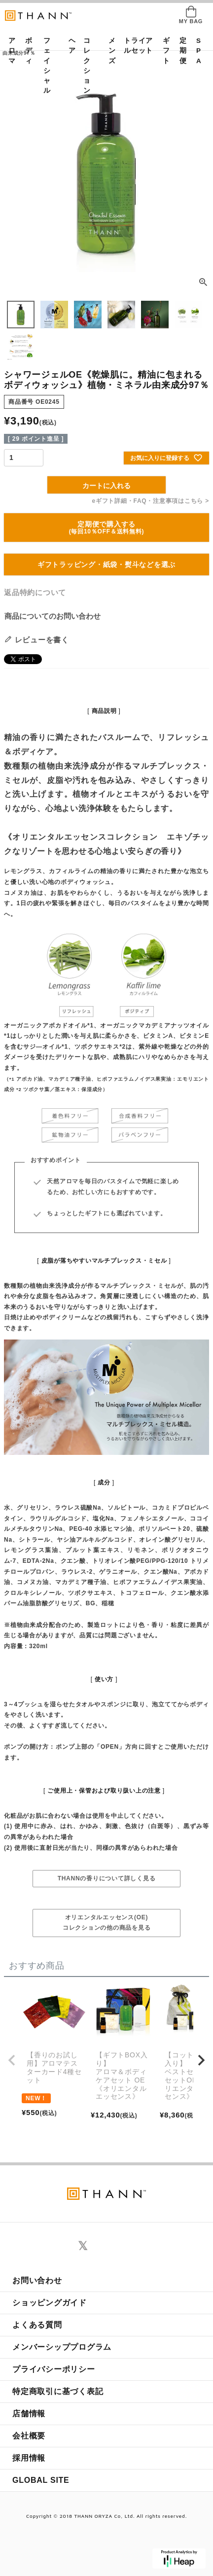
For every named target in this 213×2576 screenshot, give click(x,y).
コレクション (87, 65)
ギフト (163, 51)
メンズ (108, 51)
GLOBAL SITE (41, 2480)
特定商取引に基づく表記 (57, 2391)
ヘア (69, 45)
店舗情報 (28, 2413)
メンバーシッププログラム (61, 2347)
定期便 (179, 51)
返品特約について (35, 592)
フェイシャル (47, 65)
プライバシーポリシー (53, 2369)
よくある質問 (37, 2325)
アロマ (8, 51)
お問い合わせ (37, 2280)
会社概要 (28, 2436)
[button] (12, 2060)
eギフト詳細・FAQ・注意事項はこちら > (150, 500)
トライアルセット (138, 45)
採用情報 (28, 2458)
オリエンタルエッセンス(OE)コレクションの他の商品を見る (107, 1923)
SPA (196, 51)
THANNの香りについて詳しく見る (107, 1878)
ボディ (25, 51)
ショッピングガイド (49, 2302)
